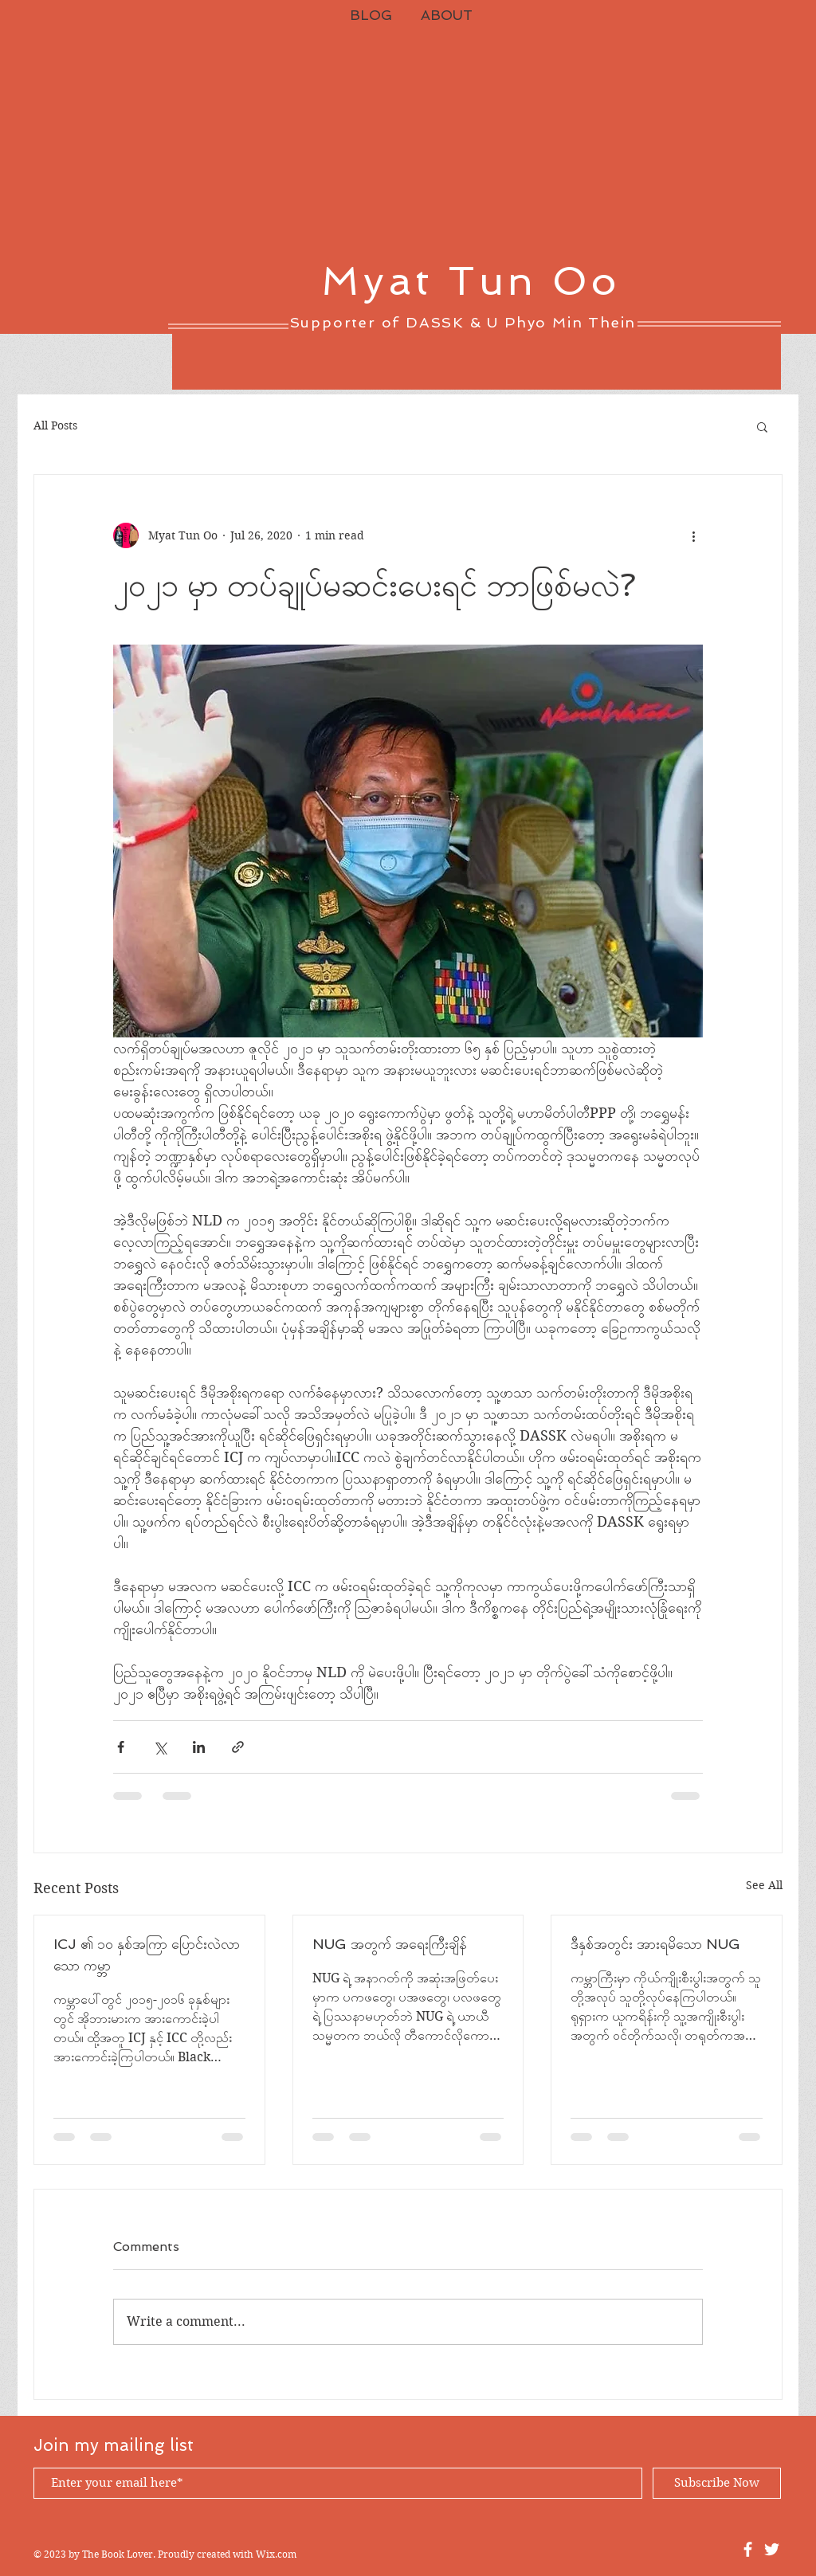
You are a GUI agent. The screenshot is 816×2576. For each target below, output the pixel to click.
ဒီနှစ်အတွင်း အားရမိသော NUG (655, 1943)
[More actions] (693, 535)
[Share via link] (237, 1747)
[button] (762, 426)
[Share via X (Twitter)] (159, 1747)
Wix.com (276, 2554)
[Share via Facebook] (120, 1747)
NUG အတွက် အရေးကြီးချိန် (389, 1943)
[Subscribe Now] (717, 2483)
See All (764, 1885)
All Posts (55, 425)
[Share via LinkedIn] (198, 1747)
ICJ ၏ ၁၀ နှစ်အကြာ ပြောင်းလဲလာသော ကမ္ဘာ (146, 1954)
